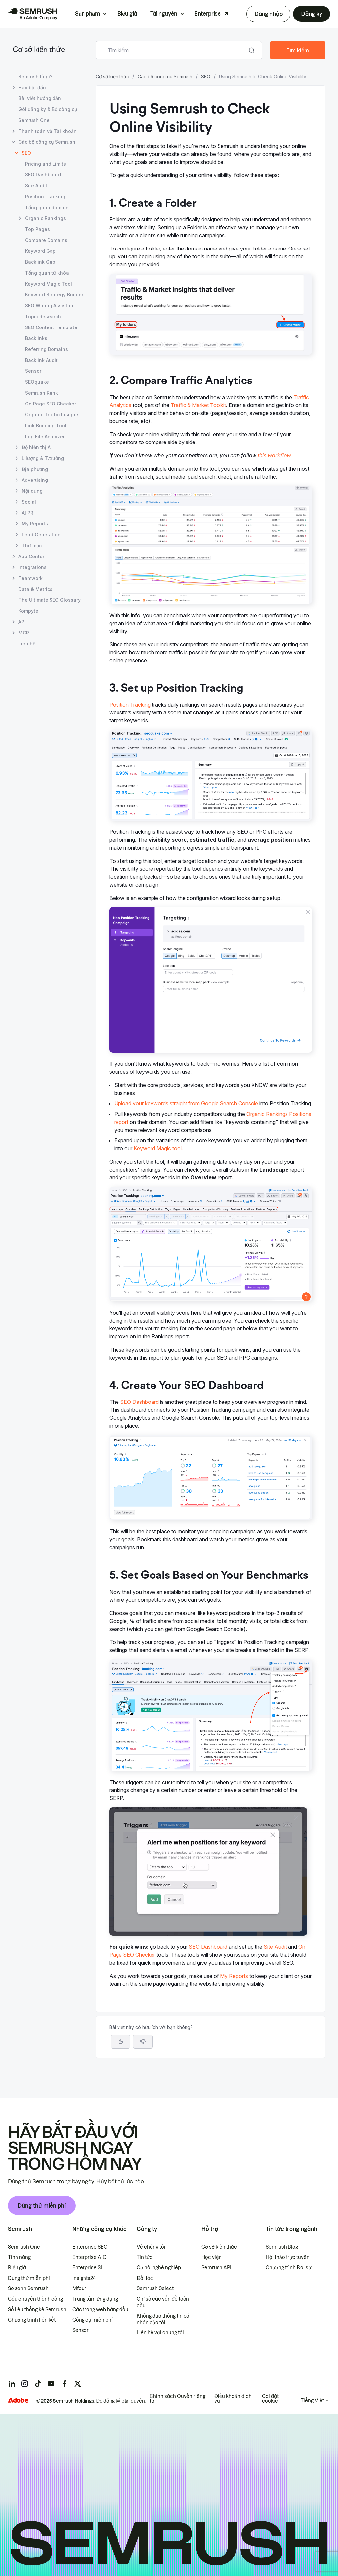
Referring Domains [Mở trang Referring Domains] (46, 349)
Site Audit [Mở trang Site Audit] (36, 185)
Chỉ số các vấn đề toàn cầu (163, 2302)
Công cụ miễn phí (92, 2320)
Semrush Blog (282, 2246)
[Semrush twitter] (77, 2383)
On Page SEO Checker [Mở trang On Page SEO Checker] (50, 403)
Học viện (211, 2257)
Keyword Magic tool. (158, 1148)
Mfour (79, 2288)
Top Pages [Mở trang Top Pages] (37, 229)
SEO (205, 76)
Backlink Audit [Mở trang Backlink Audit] (41, 360)
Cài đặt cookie (270, 2398)
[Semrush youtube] (51, 2383)
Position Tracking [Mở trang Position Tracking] (45, 196)
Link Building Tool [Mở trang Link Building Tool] (45, 425)
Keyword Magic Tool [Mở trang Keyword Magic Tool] (48, 284)
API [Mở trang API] (22, 621)
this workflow (274, 455)
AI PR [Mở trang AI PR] (27, 512)
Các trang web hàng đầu (100, 2309)
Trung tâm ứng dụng (95, 2299)
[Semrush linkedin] (11, 2383)
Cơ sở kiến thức (39, 50)
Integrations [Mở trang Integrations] (32, 567)
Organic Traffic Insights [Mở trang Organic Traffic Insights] (52, 414)
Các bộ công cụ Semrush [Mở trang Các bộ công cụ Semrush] (46, 142)
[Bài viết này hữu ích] (120, 2042)
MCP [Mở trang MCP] (23, 632)
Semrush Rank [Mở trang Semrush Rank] (41, 393)
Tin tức (144, 2257)
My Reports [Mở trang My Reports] (35, 523)
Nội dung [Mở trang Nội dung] (32, 490)
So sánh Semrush (28, 2288)
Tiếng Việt (312, 2400)
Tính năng (19, 2257)
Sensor (80, 2330)
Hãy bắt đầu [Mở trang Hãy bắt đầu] (32, 87)
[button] (143, 2042)
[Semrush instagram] (24, 2383)
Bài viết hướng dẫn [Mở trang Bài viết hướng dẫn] (39, 98)
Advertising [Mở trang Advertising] (35, 480)
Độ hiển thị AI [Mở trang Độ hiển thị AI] (37, 447)
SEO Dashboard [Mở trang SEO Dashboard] (43, 174)
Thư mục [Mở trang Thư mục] (32, 545)
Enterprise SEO (90, 2246)
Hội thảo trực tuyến (288, 2257)
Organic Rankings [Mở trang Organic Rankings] (45, 218)
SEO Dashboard (139, 1402)
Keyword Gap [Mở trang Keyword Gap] (40, 251)
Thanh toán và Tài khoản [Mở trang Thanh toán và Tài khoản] (47, 131)
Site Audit (275, 1946)
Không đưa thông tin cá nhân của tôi (163, 2319)
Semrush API (216, 2267)
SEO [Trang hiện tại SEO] (26, 153)
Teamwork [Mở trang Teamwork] (30, 578)
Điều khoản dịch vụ (233, 2398)
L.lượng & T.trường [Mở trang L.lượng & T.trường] (43, 458)
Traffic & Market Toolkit (198, 405)
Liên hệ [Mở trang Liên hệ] (26, 643)
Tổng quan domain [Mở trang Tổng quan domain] (47, 207)
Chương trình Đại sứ (288, 2267)
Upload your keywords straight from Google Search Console (186, 1103)
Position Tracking (130, 704)
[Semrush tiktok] (38, 2383)
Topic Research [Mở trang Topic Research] (43, 316)
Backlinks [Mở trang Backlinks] (36, 338)
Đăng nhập (268, 14)
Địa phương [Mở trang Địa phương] (35, 469)
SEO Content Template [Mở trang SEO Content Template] (51, 327)
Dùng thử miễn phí (42, 2206)
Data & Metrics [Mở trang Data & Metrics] (35, 589)
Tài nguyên (163, 14)
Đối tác (145, 2278)
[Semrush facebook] (64, 2383)
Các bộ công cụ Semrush (165, 76)
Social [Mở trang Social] (29, 501)
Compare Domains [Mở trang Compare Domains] (46, 240)
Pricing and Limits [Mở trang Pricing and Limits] (45, 164)
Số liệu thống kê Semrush (37, 2309)
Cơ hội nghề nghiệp (159, 2267)
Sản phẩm (87, 14)
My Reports (234, 1976)
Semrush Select (155, 2288)
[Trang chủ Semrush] (32, 14)
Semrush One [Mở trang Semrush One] (34, 120)
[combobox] (172, 50)
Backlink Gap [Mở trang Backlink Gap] (40, 262)
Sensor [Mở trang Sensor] (33, 371)
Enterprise (207, 14)
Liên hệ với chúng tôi (160, 2332)
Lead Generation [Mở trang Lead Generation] (41, 534)
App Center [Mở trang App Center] (31, 556)
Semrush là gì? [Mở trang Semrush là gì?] (35, 76)
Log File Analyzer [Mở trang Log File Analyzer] (45, 436)
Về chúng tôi (151, 2246)
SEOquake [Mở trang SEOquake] (37, 382)
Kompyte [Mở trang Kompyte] (28, 611)
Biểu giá (127, 14)
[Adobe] (18, 2400)
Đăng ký (311, 14)
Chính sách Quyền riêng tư (177, 2398)
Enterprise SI (87, 2267)
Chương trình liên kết (32, 2320)
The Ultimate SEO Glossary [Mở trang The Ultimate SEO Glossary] (49, 600)
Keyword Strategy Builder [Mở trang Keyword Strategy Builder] (54, 294)
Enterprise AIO (89, 2257)
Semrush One (24, 2246)
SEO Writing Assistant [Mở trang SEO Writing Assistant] (50, 305)
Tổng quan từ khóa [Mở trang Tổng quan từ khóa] (47, 273)
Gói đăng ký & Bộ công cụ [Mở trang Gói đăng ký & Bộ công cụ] (47, 109)
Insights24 (84, 2278)
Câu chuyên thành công (35, 2299)
